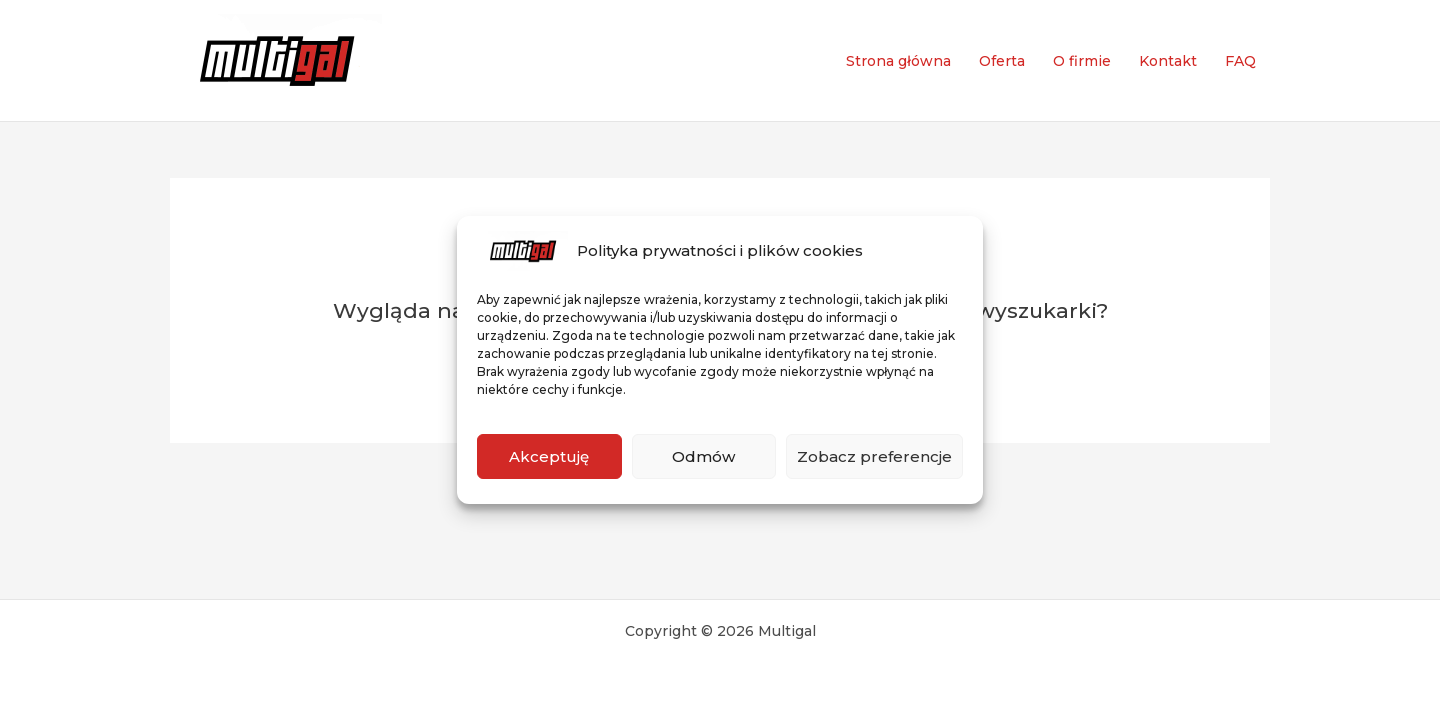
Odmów (703, 456)
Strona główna (898, 61)
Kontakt (1168, 61)
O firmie (1082, 61)
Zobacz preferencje (874, 456)
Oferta (1002, 61)
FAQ (1240, 61)
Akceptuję (549, 456)
